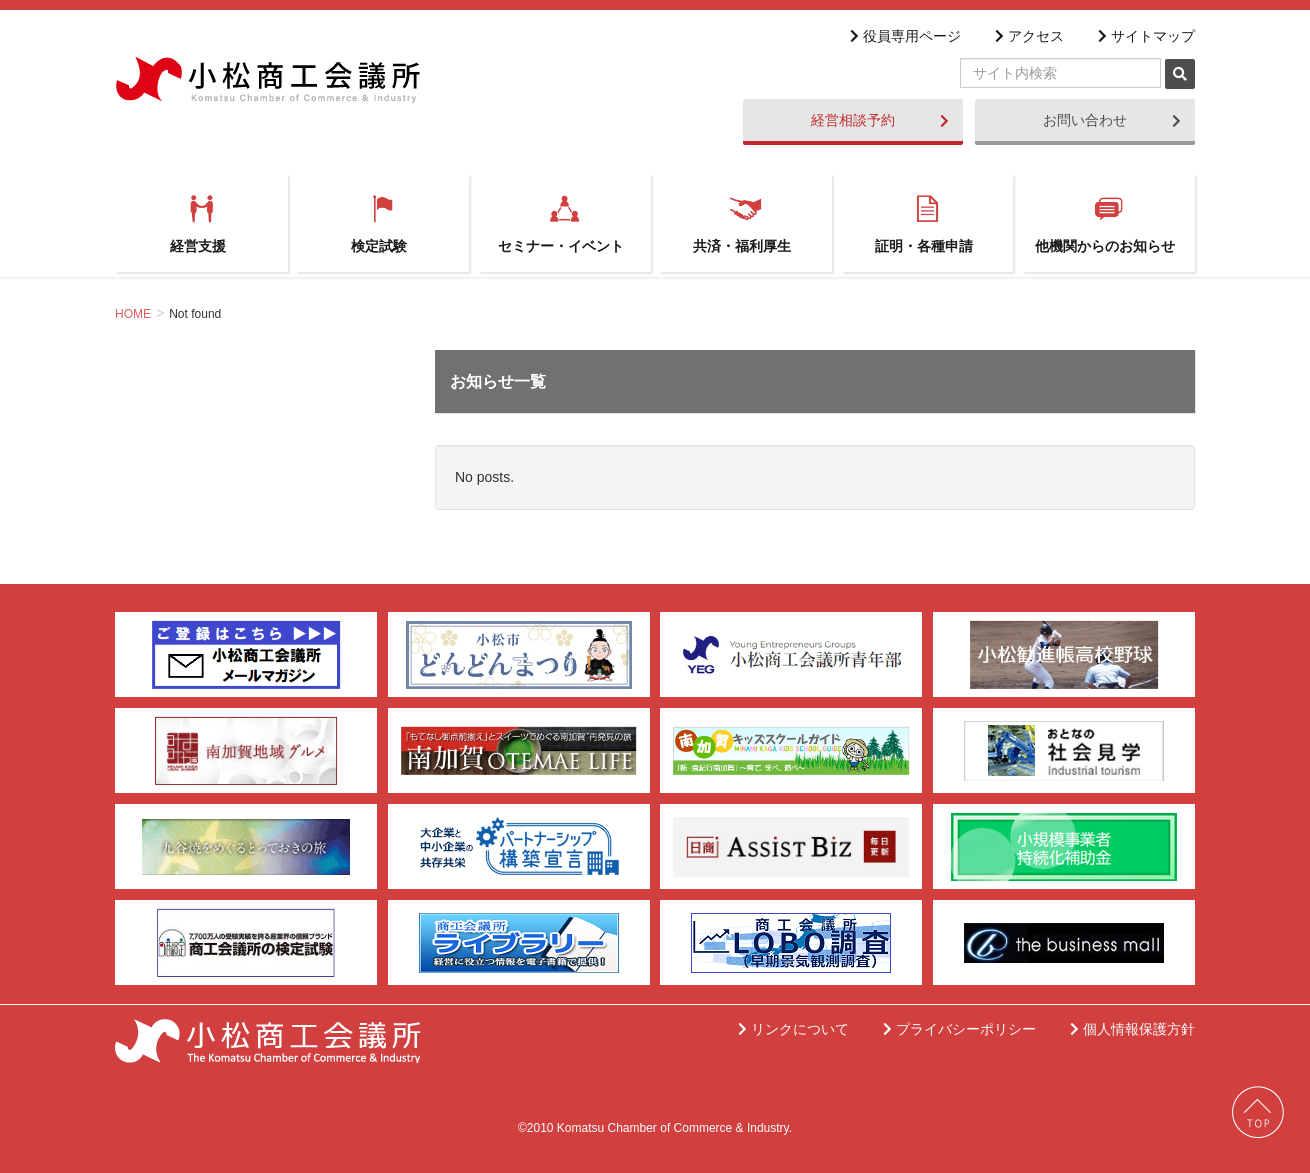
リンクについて (797, 1029)
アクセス (1033, 36)
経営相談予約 (880, 120)
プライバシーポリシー (963, 1029)
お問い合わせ (1112, 120)
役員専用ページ (909, 36)
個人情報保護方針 (1136, 1029)
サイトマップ (1150, 36)
